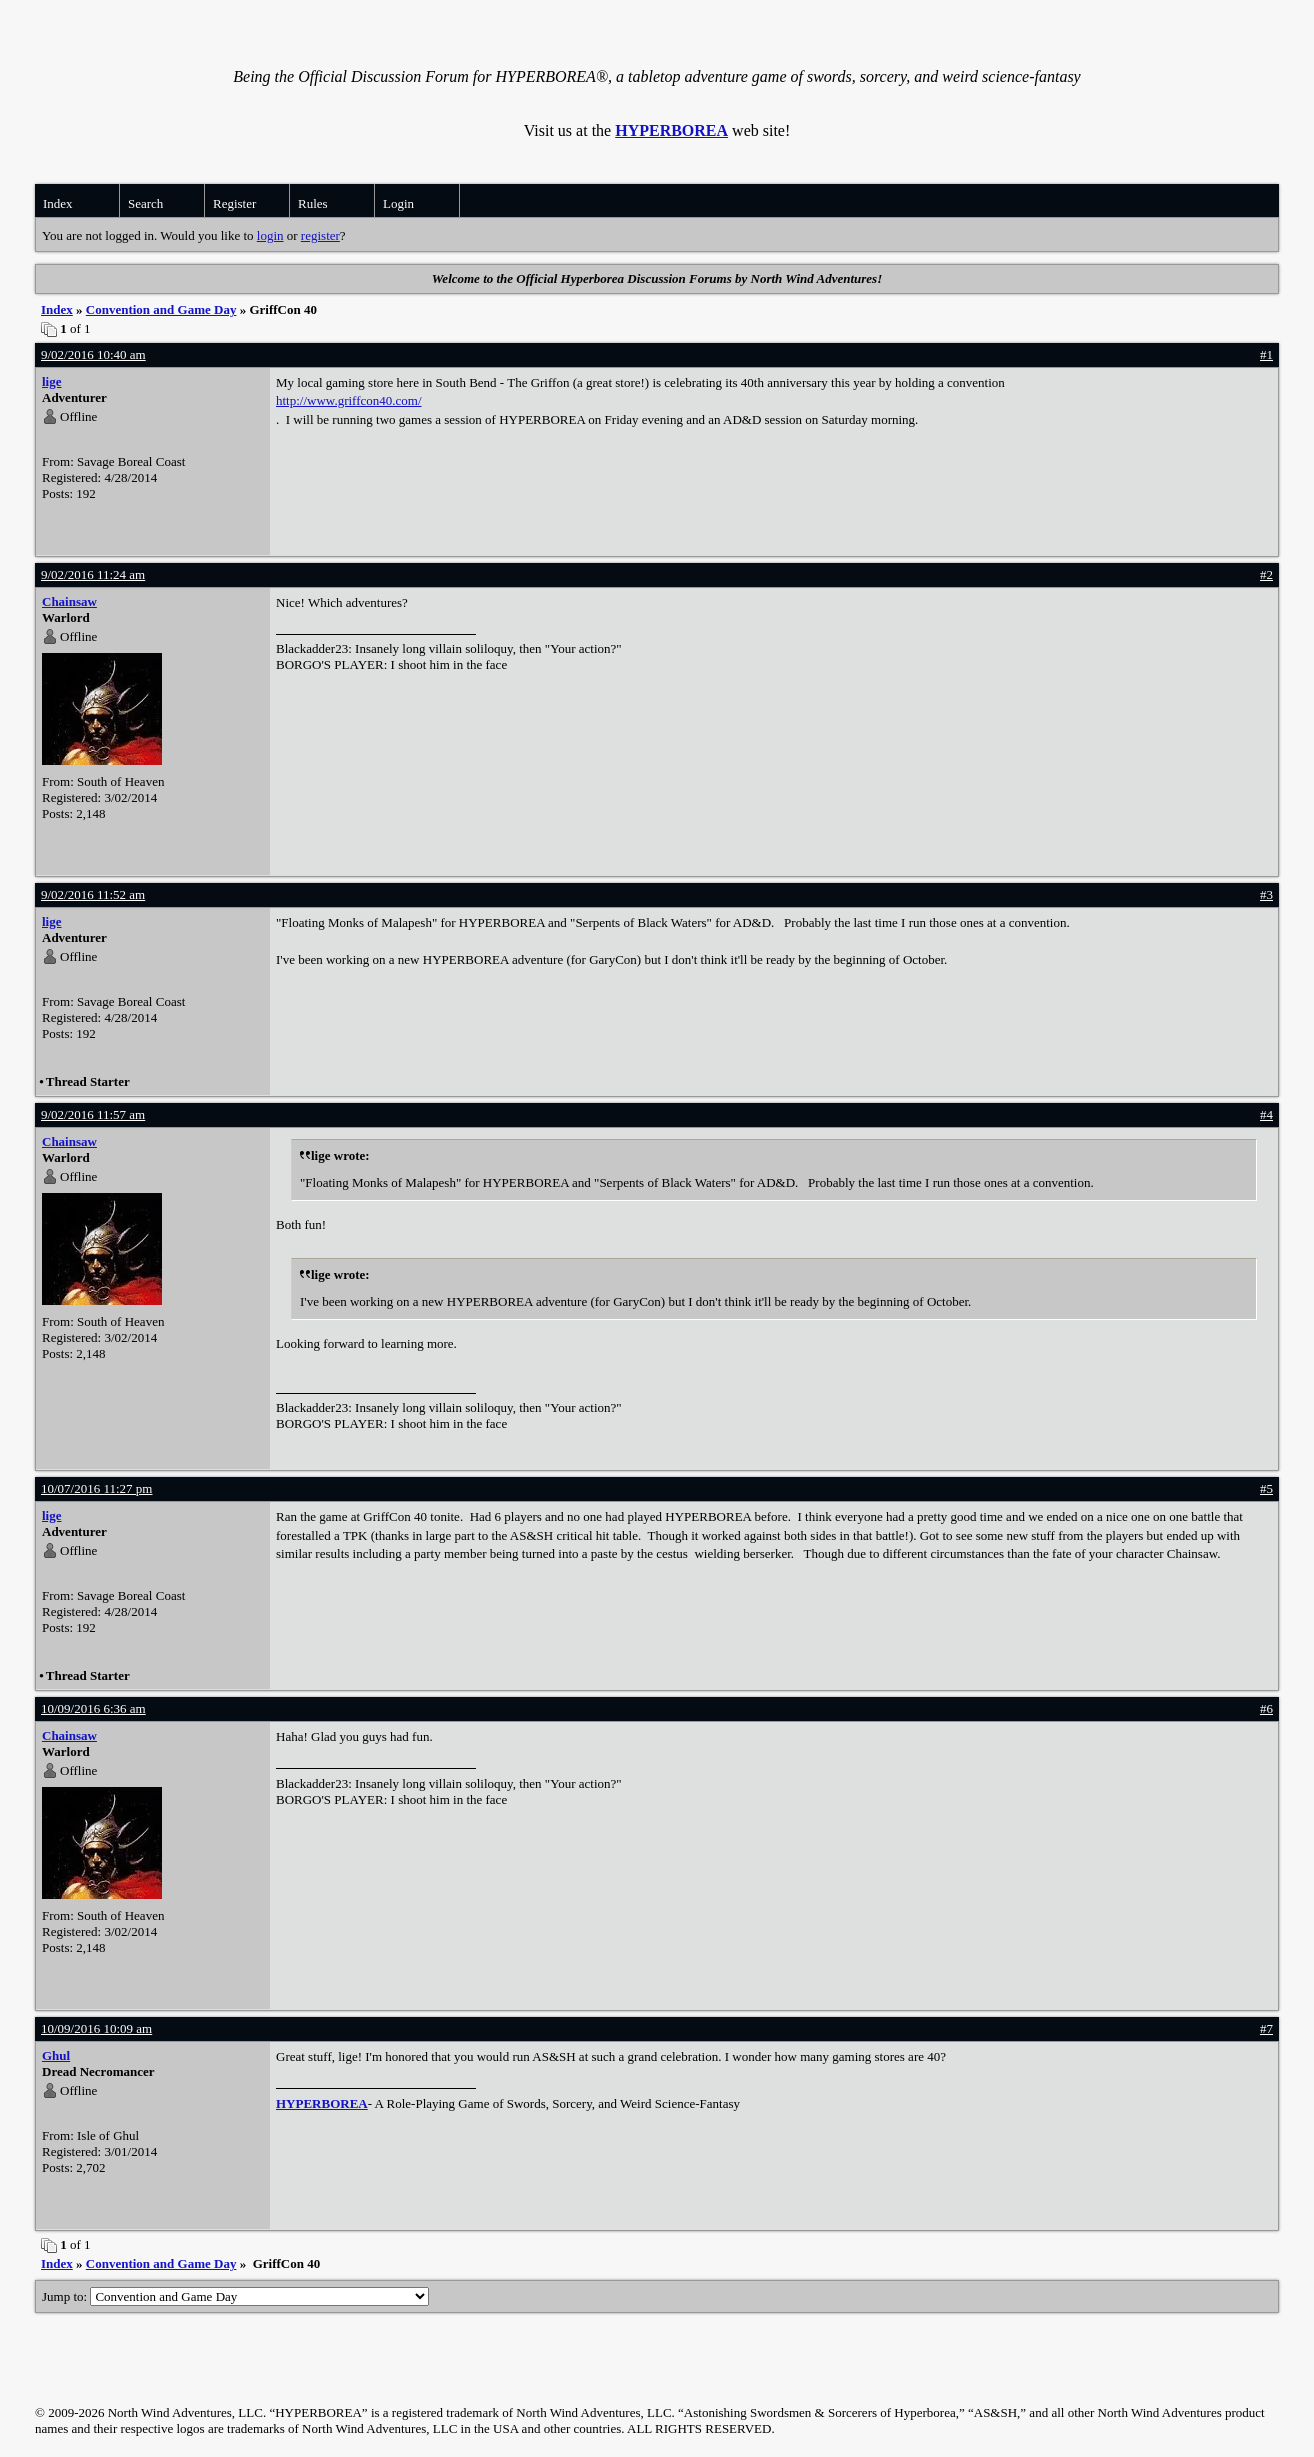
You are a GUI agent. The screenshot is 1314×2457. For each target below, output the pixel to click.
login (270, 235)
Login (398, 203)
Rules (313, 203)
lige (52, 381)
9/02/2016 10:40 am (93, 354)
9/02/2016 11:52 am (93, 894)
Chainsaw (69, 601)
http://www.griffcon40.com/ (349, 400)
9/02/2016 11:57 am (93, 1114)
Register (234, 203)
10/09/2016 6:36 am (93, 1708)
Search (145, 203)
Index (58, 203)
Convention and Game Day (161, 309)
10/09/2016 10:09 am (96, 2028)
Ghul (56, 2055)
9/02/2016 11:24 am (93, 574)
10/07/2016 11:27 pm (96, 1488)
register (320, 235)
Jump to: (235, 2296)
